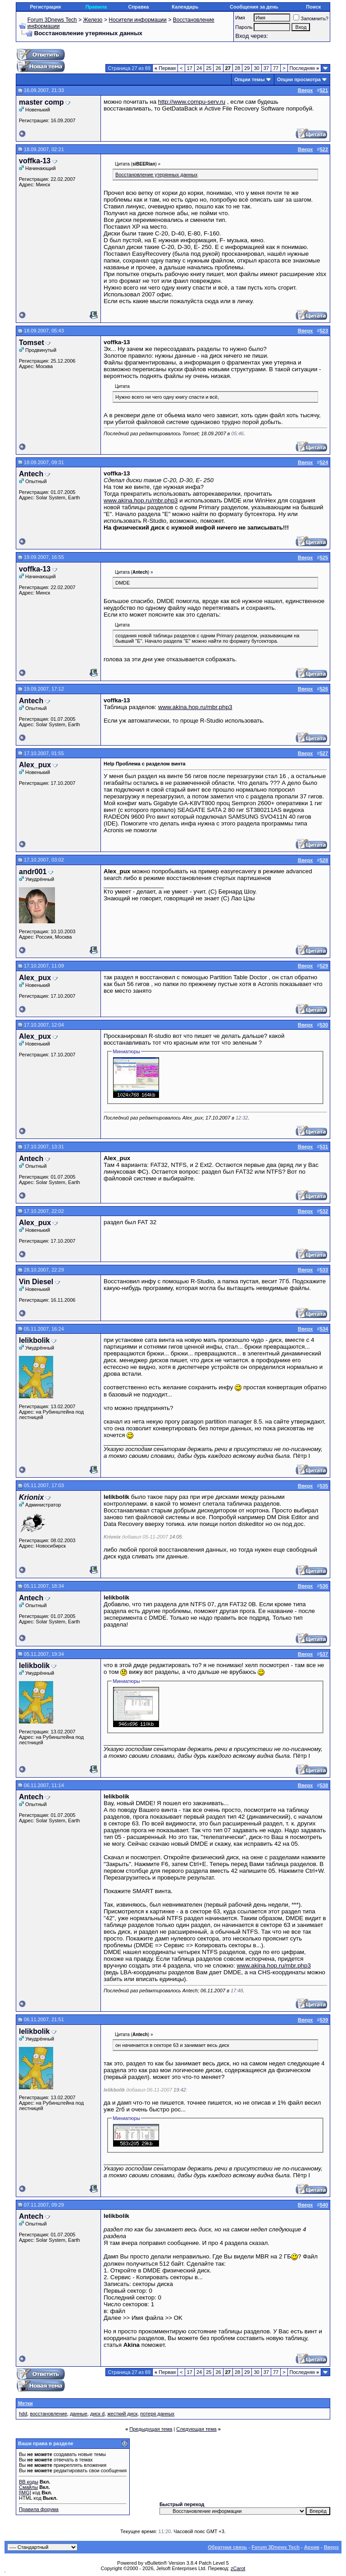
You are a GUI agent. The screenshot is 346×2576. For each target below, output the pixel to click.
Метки (25, 2403)
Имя (240, 17)
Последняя (304, 68)
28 (237, 68)
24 (199, 68)
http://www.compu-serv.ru (191, 101)
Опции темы (249, 79)
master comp (41, 102)
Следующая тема (196, 2429)
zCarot (238, 2568)
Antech (31, 474)
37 (266, 68)
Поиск (313, 6)
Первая (165, 68)
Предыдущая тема (150, 2429)
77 (275, 68)
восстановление (48, 2413)
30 (256, 68)
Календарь (185, 6)
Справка (138, 6)
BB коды (28, 2481)
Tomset (31, 342)
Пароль (243, 27)
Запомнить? (310, 18)
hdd (23, 2413)
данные (78, 2413)
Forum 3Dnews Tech (52, 20)
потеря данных (157, 2413)
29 (247, 68)
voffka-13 (34, 161)
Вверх (331, 2547)
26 (218, 68)
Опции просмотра (299, 79)
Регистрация (45, 6)
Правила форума (39, 2509)
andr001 (32, 872)
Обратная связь (227, 2547)
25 (208, 68)
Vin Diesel (36, 1282)
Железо (93, 20)
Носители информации (137, 20)
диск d (97, 2413)
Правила (96, 6)
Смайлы (28, 2487)
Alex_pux (35, 765)
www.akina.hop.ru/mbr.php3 (141, 500)
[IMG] (25, 2492)
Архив (311, 2547)
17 (189, 68)
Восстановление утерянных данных (156, 174)
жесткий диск (122, 2413)
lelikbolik (34, 1340)
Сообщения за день (254, 6)
